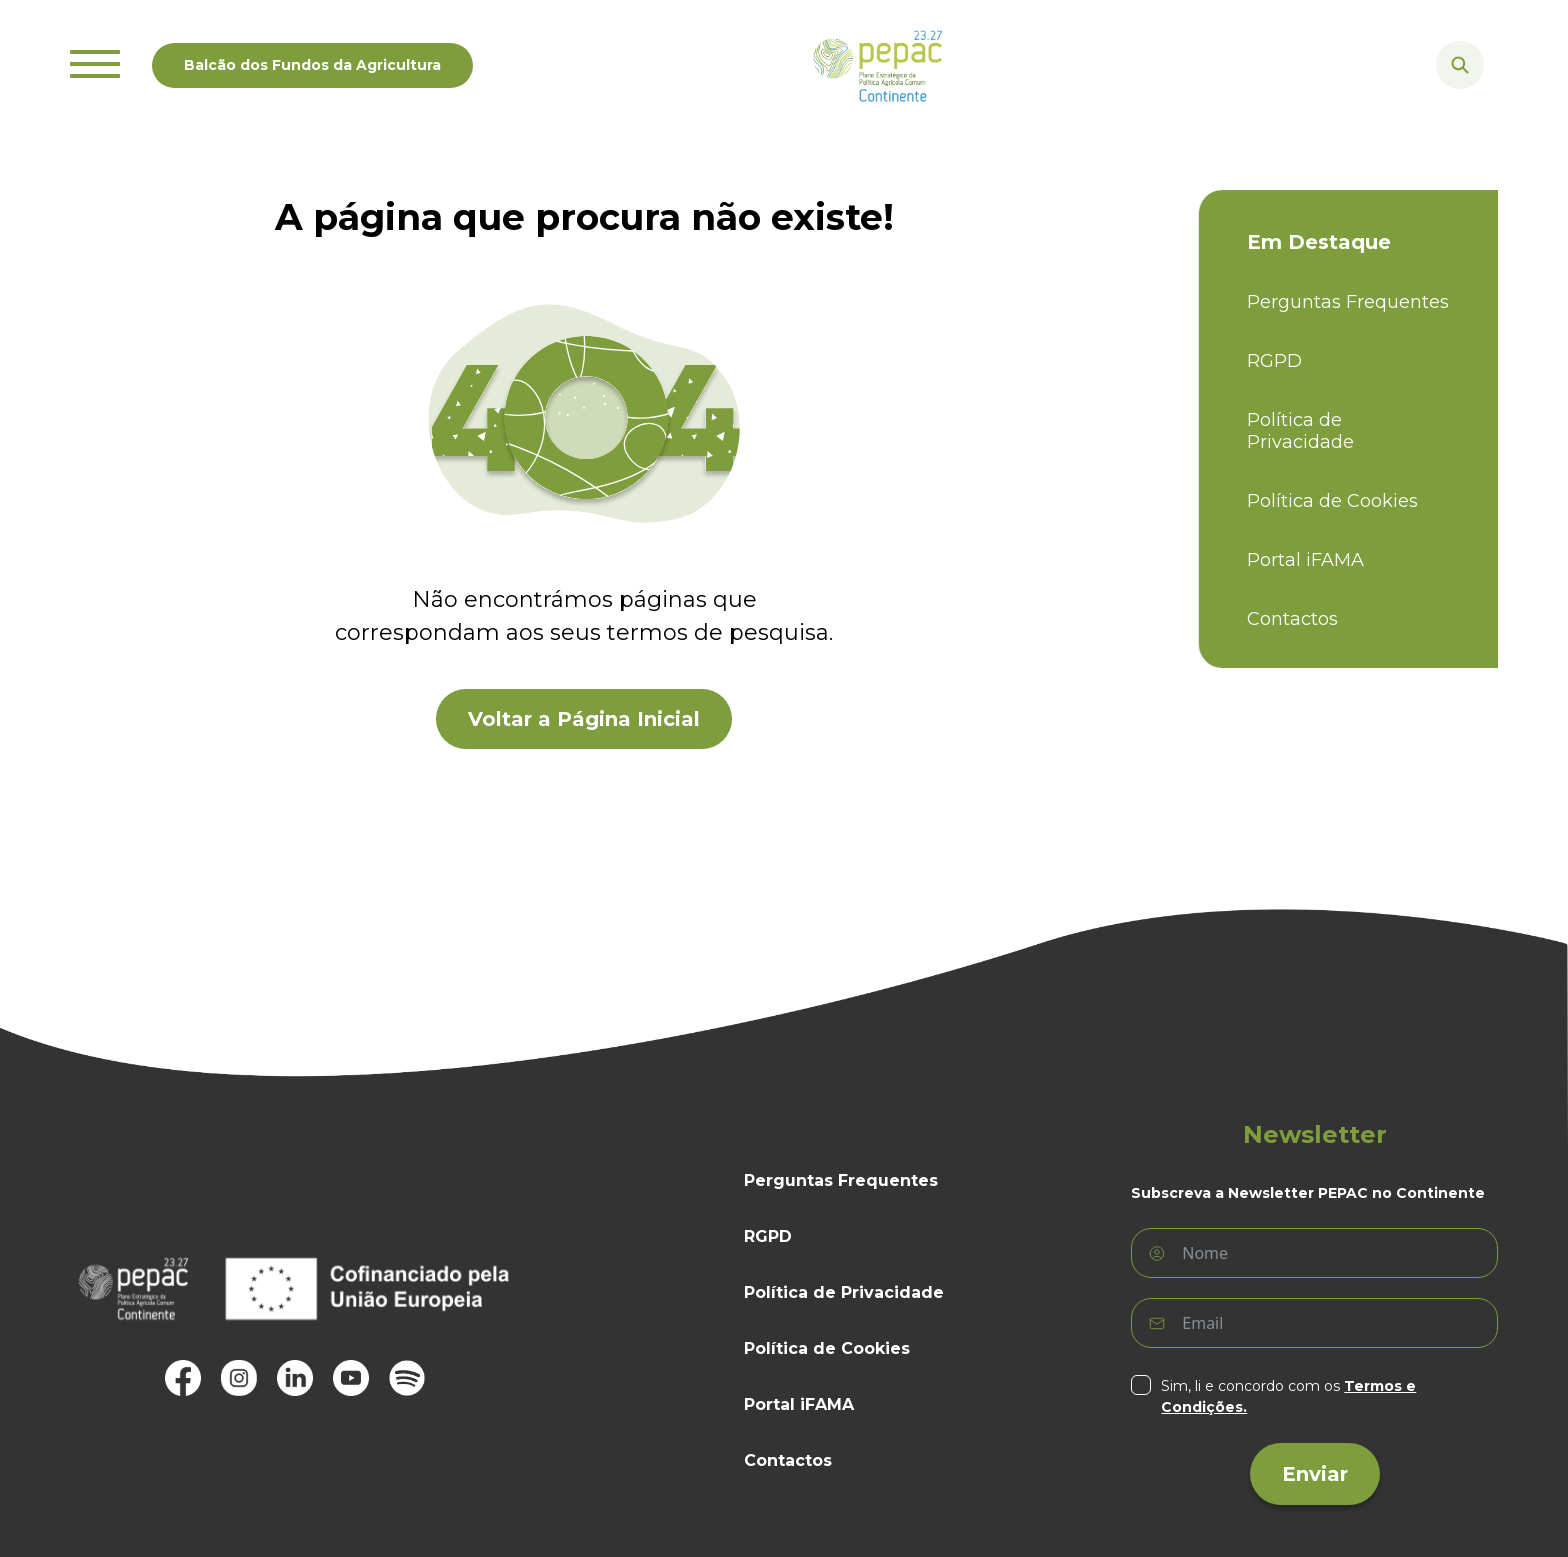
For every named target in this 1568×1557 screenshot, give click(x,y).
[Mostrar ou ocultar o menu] (95, 65)
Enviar (1315, 1474)
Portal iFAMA (1305, 560)
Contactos (1292, 619)
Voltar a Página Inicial (584, 719)
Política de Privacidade (1300, 431)
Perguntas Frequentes (1348, 302)
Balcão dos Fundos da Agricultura (312, 65)
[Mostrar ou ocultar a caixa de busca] (1460, 65)
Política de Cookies (1332, 501)
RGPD (1274, 361)
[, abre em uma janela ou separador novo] (183, 1378)
